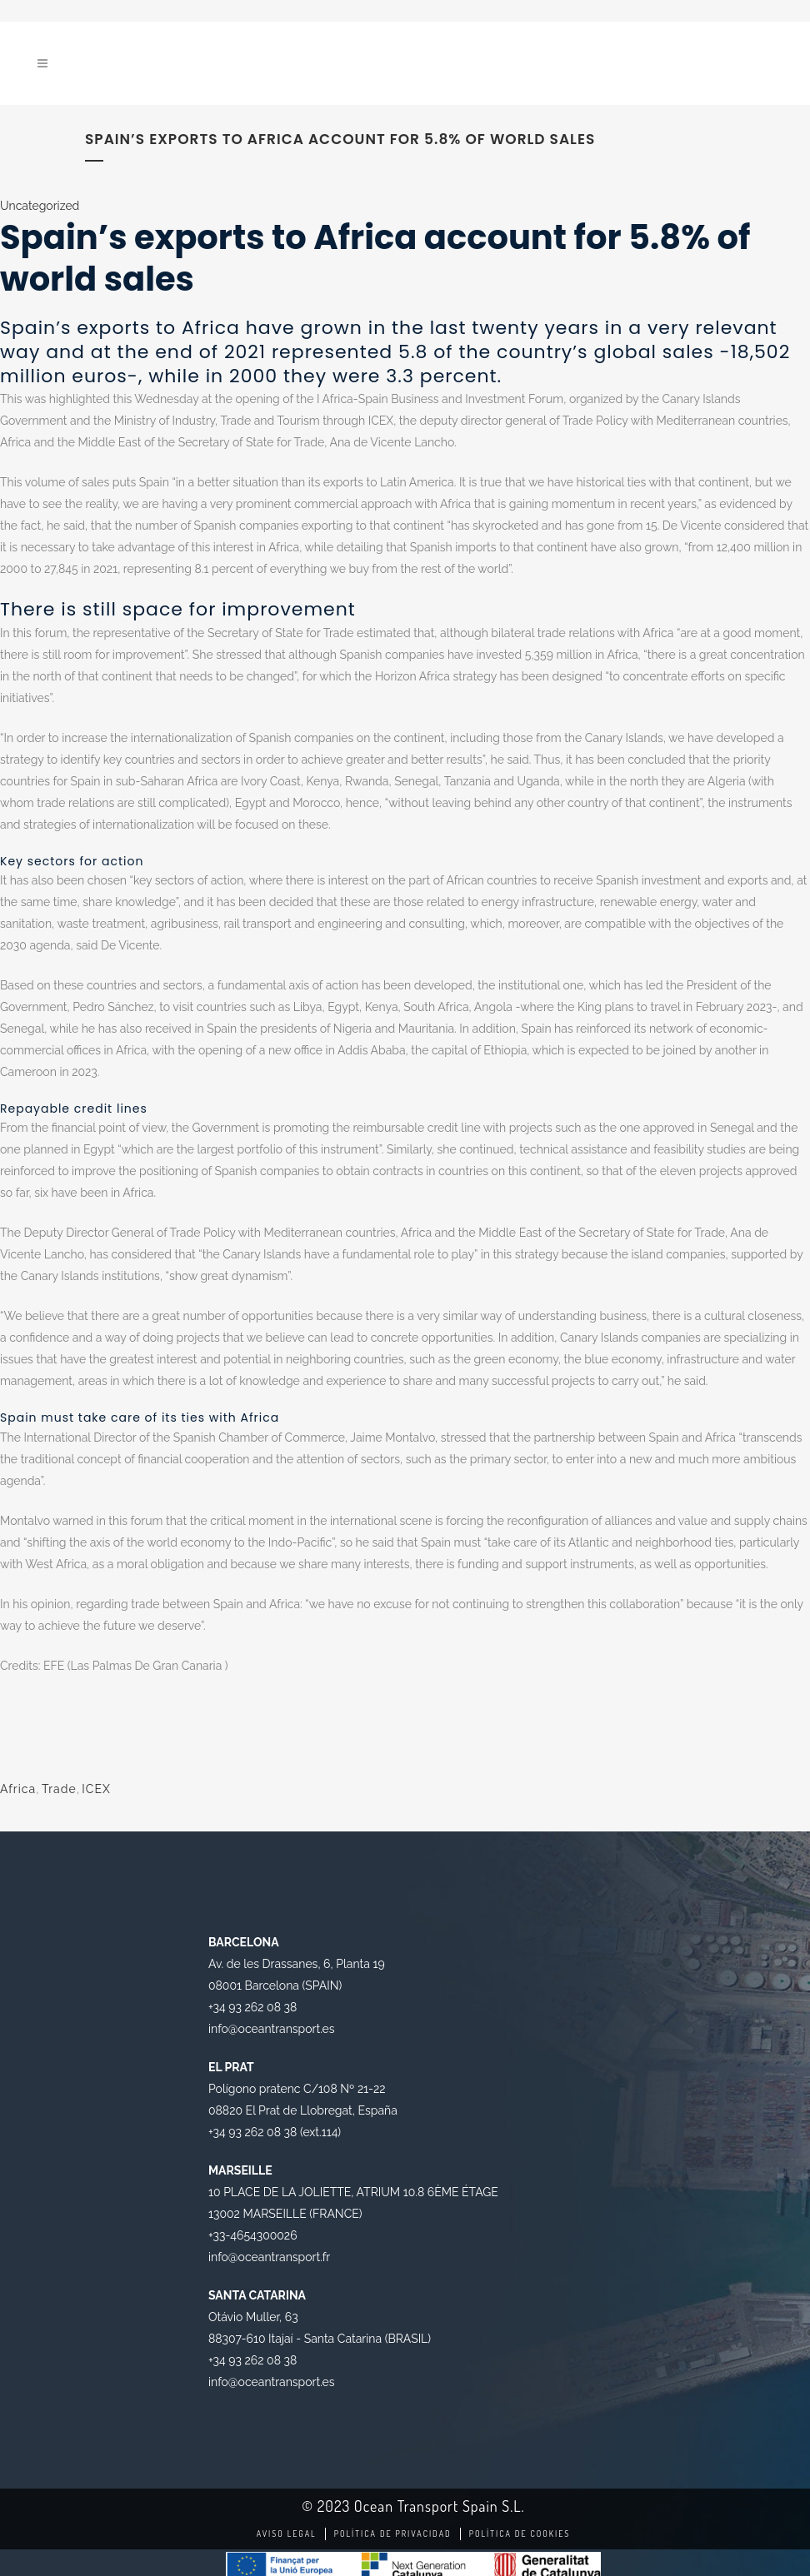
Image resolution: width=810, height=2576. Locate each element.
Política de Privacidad (393, 2534)
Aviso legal (287, 2534)
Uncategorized (39, 205)
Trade (59, 1789)
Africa (18, 1789)
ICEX (96, 1789)
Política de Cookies (520, 2534)
